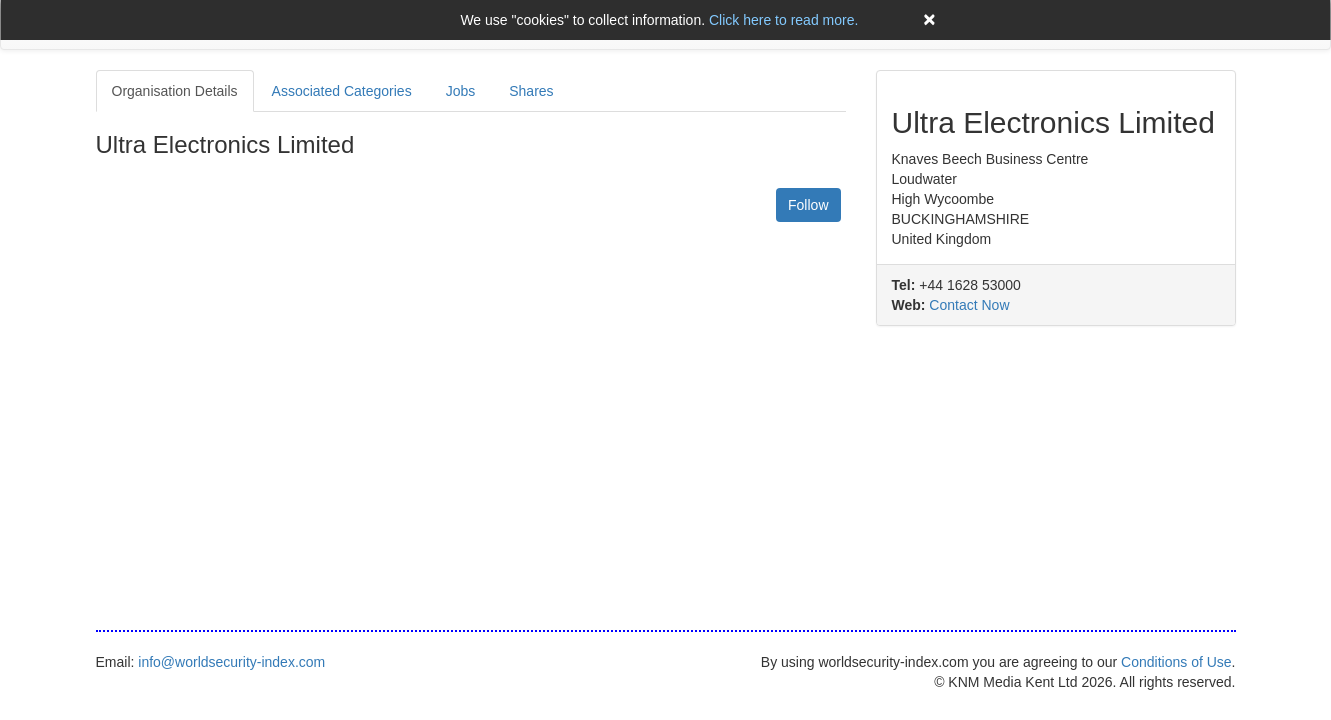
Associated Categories (342, 91)
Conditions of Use (1176, 662)
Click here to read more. (783, 20)
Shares (531, 91)
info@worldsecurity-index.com (231, 662)
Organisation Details (175, 91)
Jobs (461, 91)
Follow (808, 205)
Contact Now (969, 305)
